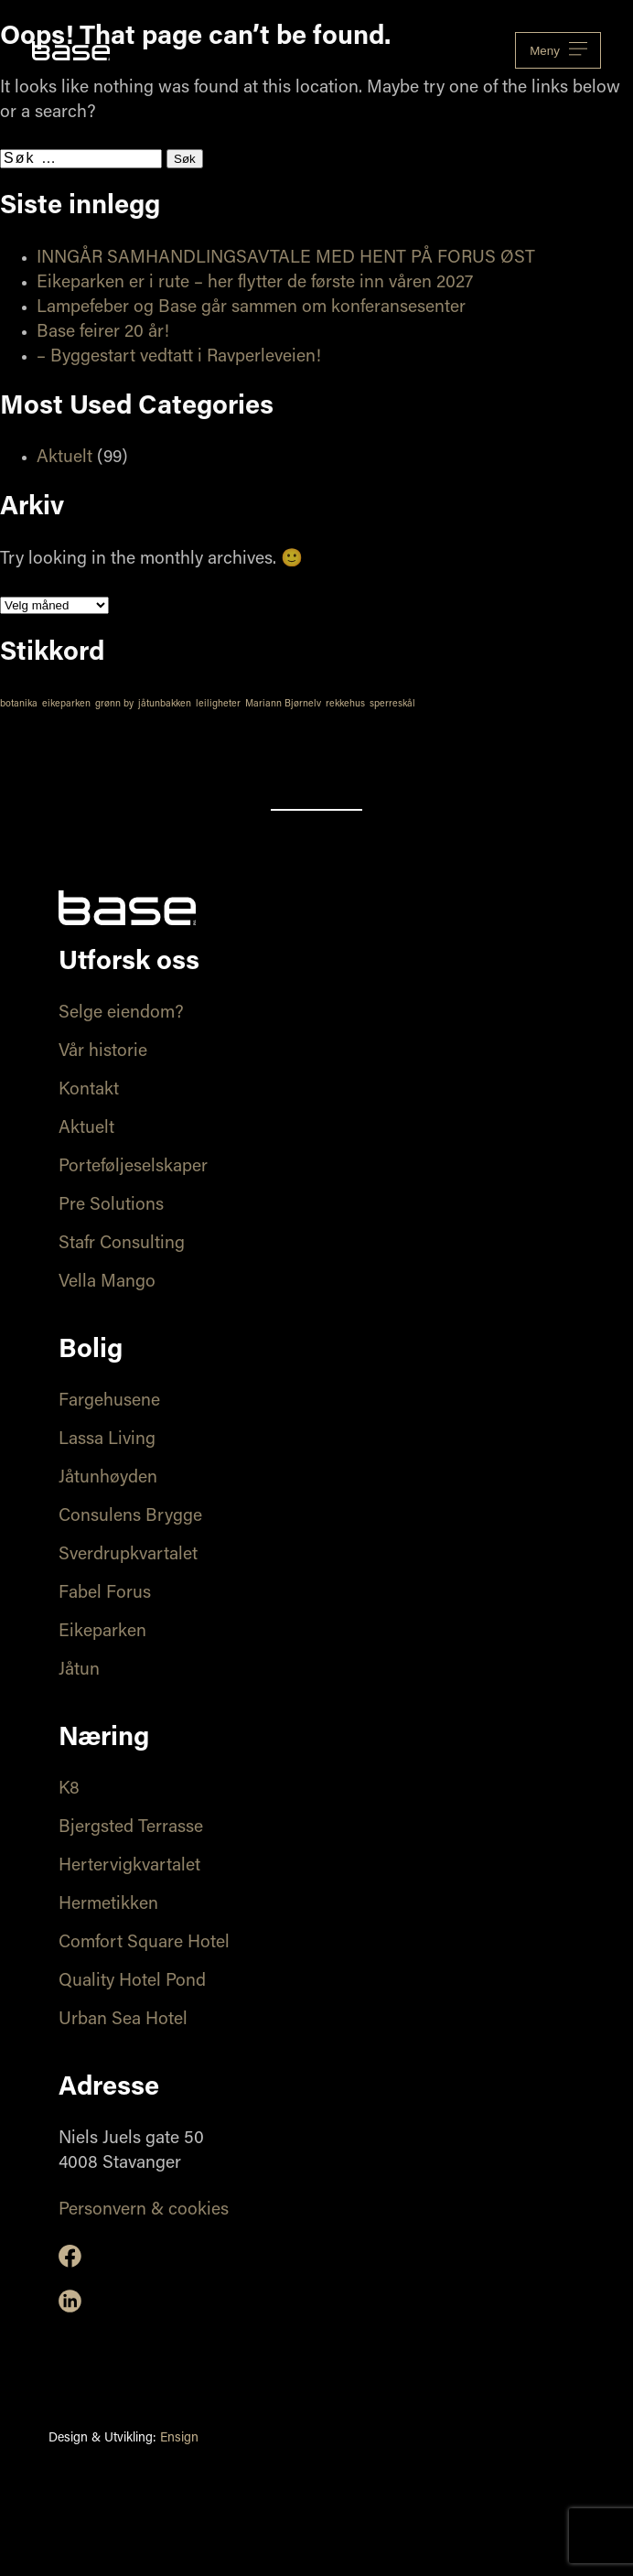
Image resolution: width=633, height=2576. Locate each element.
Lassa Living (107, 1440)
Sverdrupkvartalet (128, 1555)
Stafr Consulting (122, 1244)
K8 (69, 1789)
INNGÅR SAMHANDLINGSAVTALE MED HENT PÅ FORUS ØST (286, 258)
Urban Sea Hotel (123, 2020)
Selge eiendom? (121, 1013)
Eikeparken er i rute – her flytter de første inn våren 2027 (255, 283)
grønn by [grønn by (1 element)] (114, 704)
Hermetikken (108, 1904)
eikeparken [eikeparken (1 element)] (66, 704)
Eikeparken (102, 1632)
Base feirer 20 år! (103, 332)
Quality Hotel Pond (132, 1981)
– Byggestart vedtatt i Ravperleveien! (179, 357)
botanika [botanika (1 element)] (19, 704)
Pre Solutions (111, 1205)
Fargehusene (109, 1401)
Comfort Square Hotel (144, 1943)
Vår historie (103, 1052)
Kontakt (89, 1090)
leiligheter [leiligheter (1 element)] (218, 704)
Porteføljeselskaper (133, 1167)
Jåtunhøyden (108, 1478)
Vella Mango (107, 1282)
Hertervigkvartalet (129, 1866)
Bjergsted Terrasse (131, 1828)
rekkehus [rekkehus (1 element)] (345, 704)
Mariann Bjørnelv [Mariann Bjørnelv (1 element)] (283, 704)
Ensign (179, 2438)
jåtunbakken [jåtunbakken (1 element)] (164, 704)
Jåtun (79, 1670)
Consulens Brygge (130, 1516)
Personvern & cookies (144, 2210)
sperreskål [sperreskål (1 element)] (392, 704)
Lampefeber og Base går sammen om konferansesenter (251, 308)
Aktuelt (64, 458)
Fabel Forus (105, 1593)
